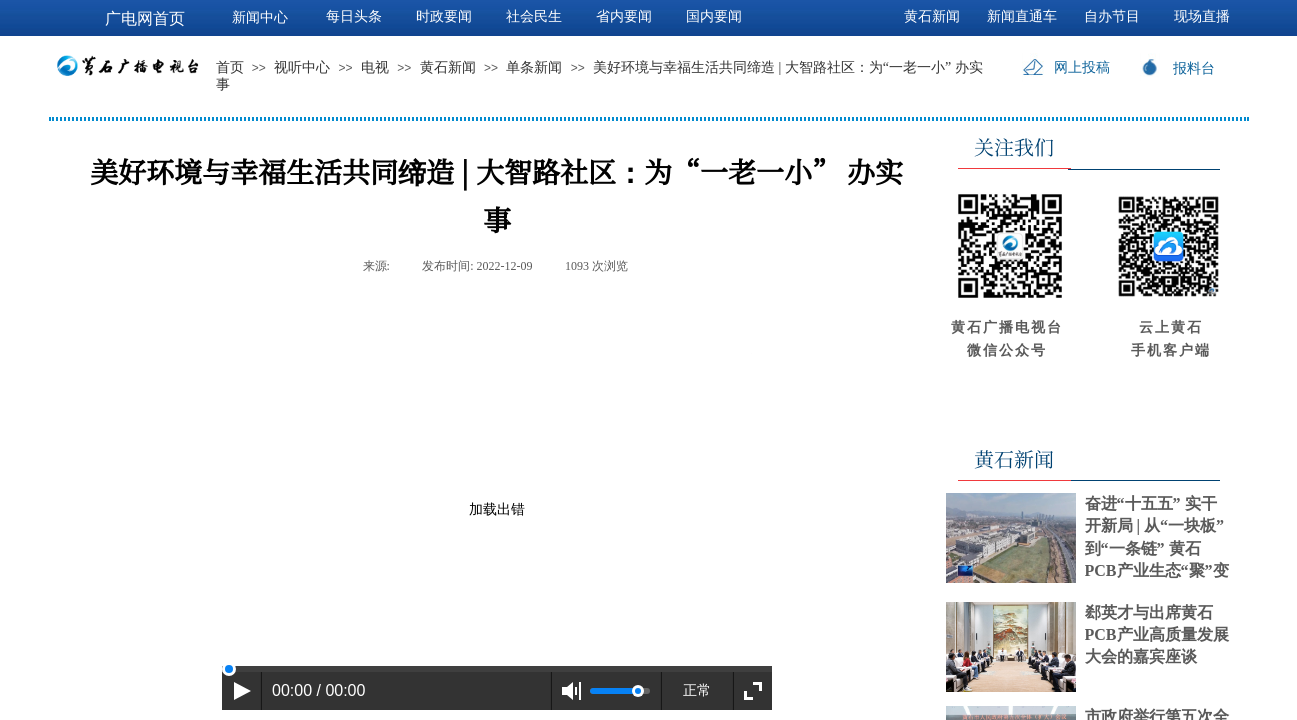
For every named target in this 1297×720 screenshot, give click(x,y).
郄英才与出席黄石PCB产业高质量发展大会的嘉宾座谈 (1157, 635)
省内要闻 (624, 16)
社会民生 (534, 16)
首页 (230, 67)
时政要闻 (444, 16)
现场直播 (1202, 16)
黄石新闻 (448, 67)
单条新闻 (534, 67)
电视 (375, 67)
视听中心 (302, 67)
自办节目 (1112, 16)
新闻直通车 (1022, 16)
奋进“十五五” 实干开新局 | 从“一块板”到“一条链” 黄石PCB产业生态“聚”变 (1157, 537)
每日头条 (354, 16)
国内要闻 (714, 16)
